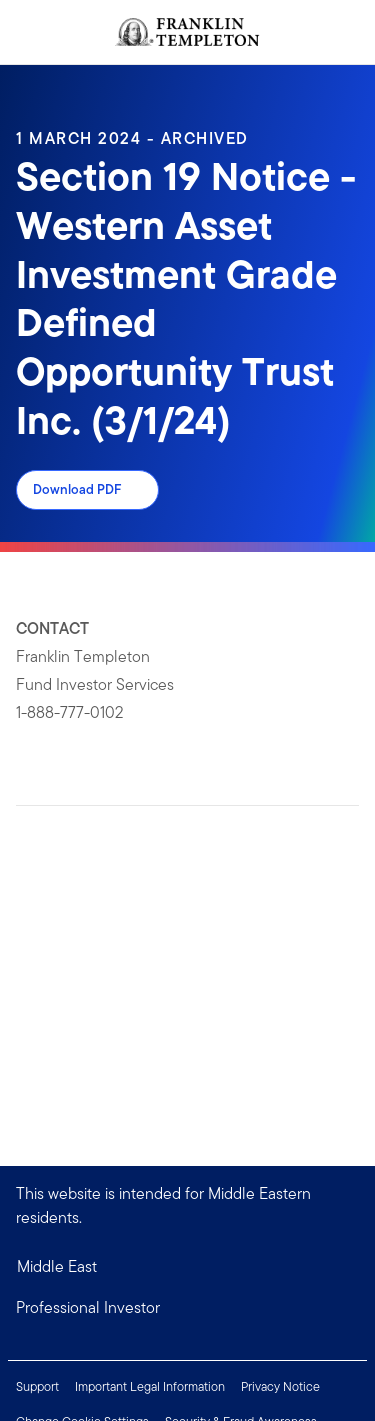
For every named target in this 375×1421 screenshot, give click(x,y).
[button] (187, 1308)
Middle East (57, 1266)
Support (37, 1386)
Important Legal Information (150, 1386)
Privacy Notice (280, 1386)
